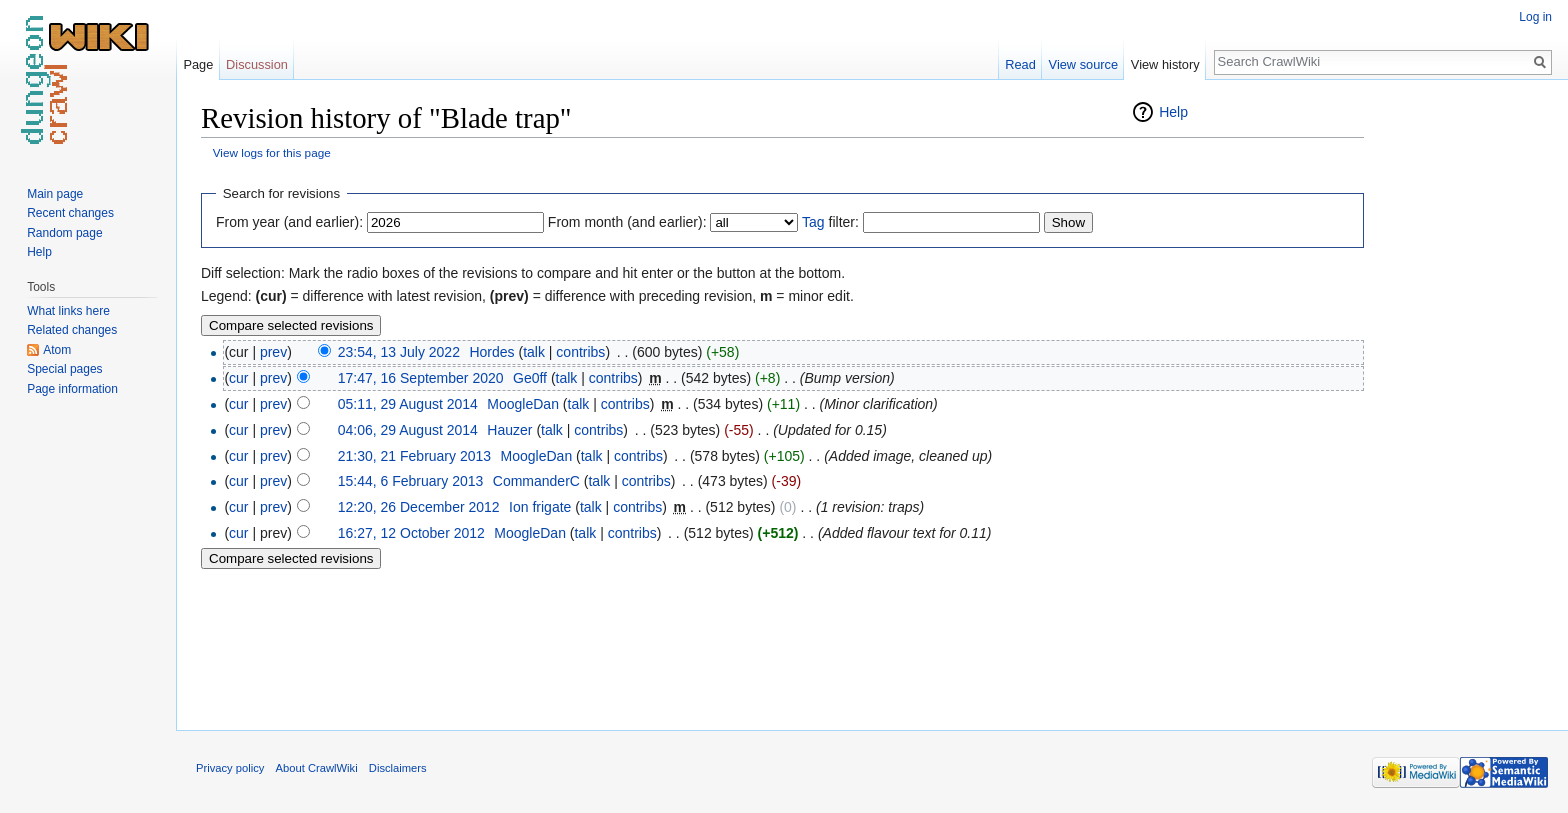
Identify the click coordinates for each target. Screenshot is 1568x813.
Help (1173, 112)
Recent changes (70, 213)
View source (1083, 64)
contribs (580, 352)
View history (1165, 64)
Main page (55, 194)
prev (273, 352)
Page (198, 64)
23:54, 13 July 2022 (399, 352)
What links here (68, 311)
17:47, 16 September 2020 (421, 378)
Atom (57, 350)
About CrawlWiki (317, 768)
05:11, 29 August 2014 (408, 404)
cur (238, 378)
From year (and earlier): (289, 222)
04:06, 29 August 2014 (408, 430)
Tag (813, 222)
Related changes (72, 330)
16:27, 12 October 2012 (411, 533)
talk (534, 352)
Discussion (257, 64)
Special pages (64, 369)
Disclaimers (398, 768)
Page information (72, 389)
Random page (64, 233)
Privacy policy (230, 768)
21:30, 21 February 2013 (414, 456)
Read (1020, 64)
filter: (830, 222)
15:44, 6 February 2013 (411, 481)
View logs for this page (272, 152)
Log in (1535, 17)
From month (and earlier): (627, 222)
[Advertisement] (1464, 400)
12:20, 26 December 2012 (419, 507)
